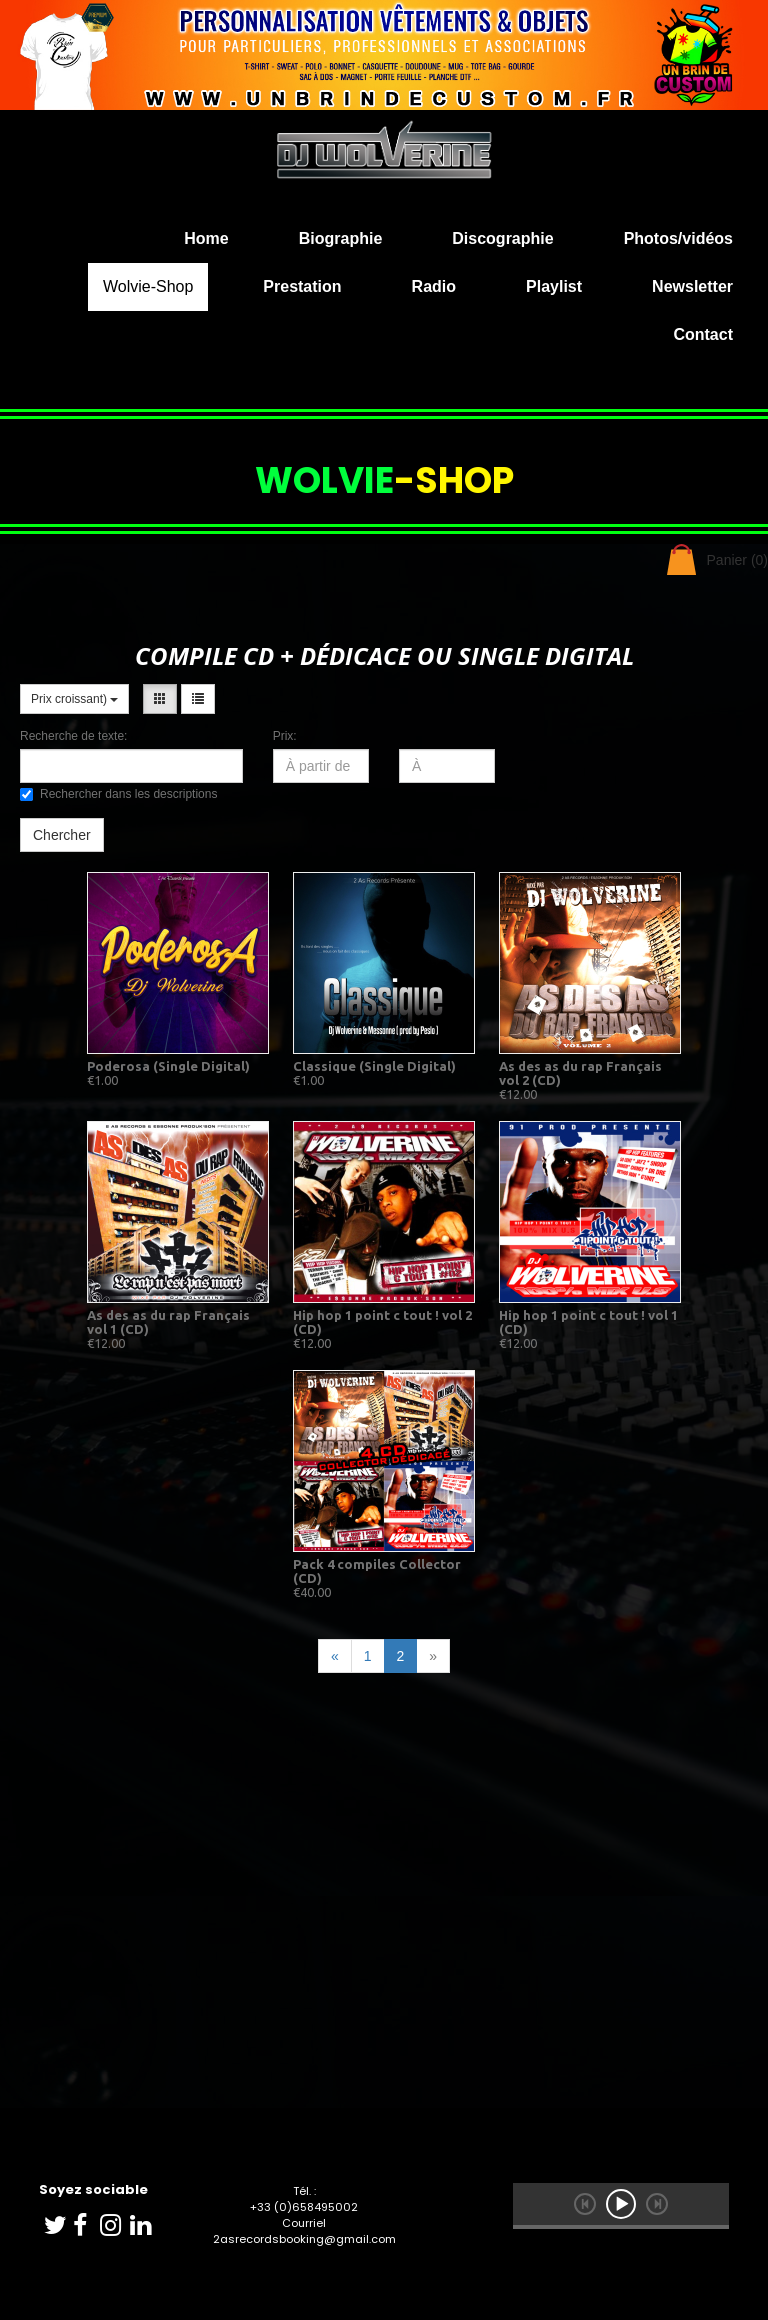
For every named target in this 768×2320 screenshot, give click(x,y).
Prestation (302, 286)
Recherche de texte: (73, 736)
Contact (703, 334)
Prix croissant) (74, 699)
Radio (434, 286)
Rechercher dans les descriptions (118, 794)
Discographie (502, 238)
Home (206, 238)
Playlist (554, 286)
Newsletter (692, 286)
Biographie (341, 238)
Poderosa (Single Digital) (168, 1066)
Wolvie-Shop (148, 286)
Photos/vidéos (678, 238)
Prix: (285, 736)
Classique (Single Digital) (374, 1066)
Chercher (62, 835)
